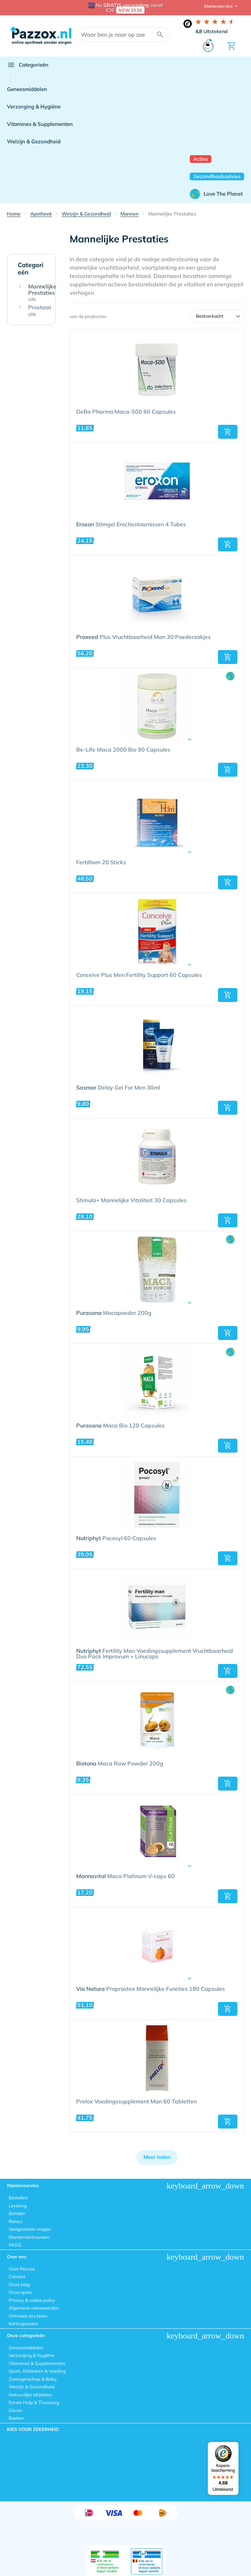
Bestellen (18, 2197)
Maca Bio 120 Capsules (120, 1426)
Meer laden (157, 2157)
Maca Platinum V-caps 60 (125, 1876)
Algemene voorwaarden (34, 2308)
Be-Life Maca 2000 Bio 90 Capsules (123, 750)
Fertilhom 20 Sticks (101, 862)
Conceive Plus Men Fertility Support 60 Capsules (139, 975)
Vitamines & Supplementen (40, 124)
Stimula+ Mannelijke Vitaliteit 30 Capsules (131, 1200)
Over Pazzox (22, 2269)
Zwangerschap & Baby (33, 2379)
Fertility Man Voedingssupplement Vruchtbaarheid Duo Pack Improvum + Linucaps (154, 1654)
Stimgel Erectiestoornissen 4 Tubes (131, 524)
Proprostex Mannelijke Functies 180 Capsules (150, 1989)
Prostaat (39, 310)
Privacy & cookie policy (32, 2300)
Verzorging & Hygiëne (34, 106)
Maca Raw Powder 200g (119, 1764)
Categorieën (27, 65)
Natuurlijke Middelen (30, 2394)
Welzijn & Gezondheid (34, 141)
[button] (227, 432)
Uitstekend (211, 31)
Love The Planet (216, 194)
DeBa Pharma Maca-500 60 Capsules (126, 412)
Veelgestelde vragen (30, 2229)
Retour (16, 2221)
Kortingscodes (23, 2323)
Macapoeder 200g (113, 1313)
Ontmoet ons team (28, 2316)
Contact (17, 2276)
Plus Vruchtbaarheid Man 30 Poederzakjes (143, 637)
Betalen (17, 2213)
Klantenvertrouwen (29, 2237)
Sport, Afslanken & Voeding (37, 2371)
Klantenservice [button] (219, 6)
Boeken (16, 2418)
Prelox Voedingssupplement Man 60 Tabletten (136, 2102)
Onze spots (20, 2292)
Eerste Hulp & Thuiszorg (34, 2402)
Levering (18, 2205)
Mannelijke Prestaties (42, 293)
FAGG (15, 2244)
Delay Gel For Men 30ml (118, 1088)
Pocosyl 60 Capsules (116, 1538)
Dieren (16, 2410)
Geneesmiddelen (27, 89)
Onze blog (19, 2284)
